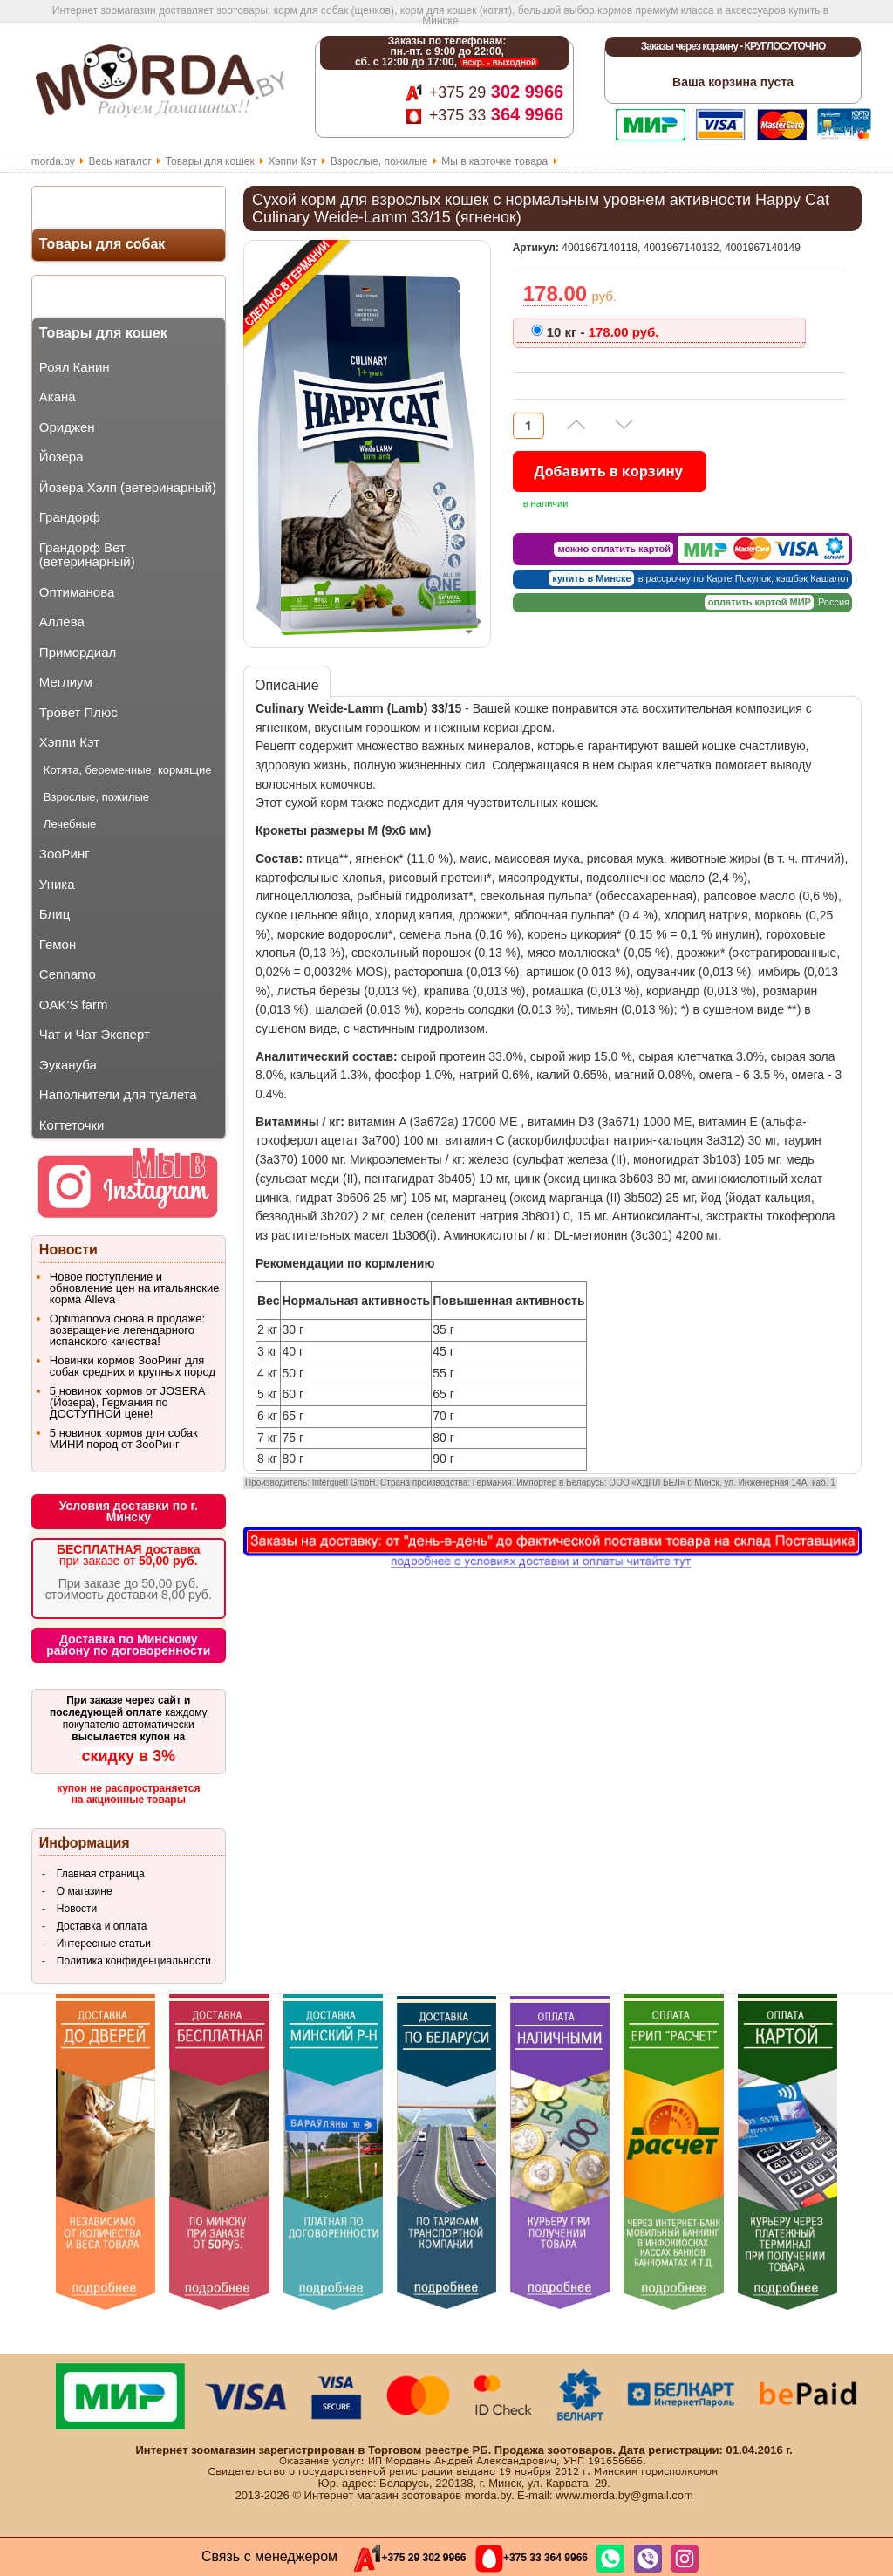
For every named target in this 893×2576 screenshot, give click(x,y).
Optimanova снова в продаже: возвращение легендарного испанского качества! (127, 1330)
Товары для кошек (210, 161)
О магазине (84, 1891)
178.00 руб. (603, 332)
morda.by (53, 161)
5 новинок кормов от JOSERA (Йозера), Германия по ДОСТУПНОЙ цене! (127, 1402)
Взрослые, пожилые (379, 161)
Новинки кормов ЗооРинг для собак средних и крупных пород (132, 1366)
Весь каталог (120, 161)
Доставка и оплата (102, 1926)
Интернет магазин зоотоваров (382, 2495)
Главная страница (101, 1874)
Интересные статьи (104, 1943)
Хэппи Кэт (292, 161)
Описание (287, 685)
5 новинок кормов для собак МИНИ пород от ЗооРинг (124, 1438)
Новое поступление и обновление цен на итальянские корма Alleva (135, 1288)
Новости (77, 1909)
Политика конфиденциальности (134, 1961)
